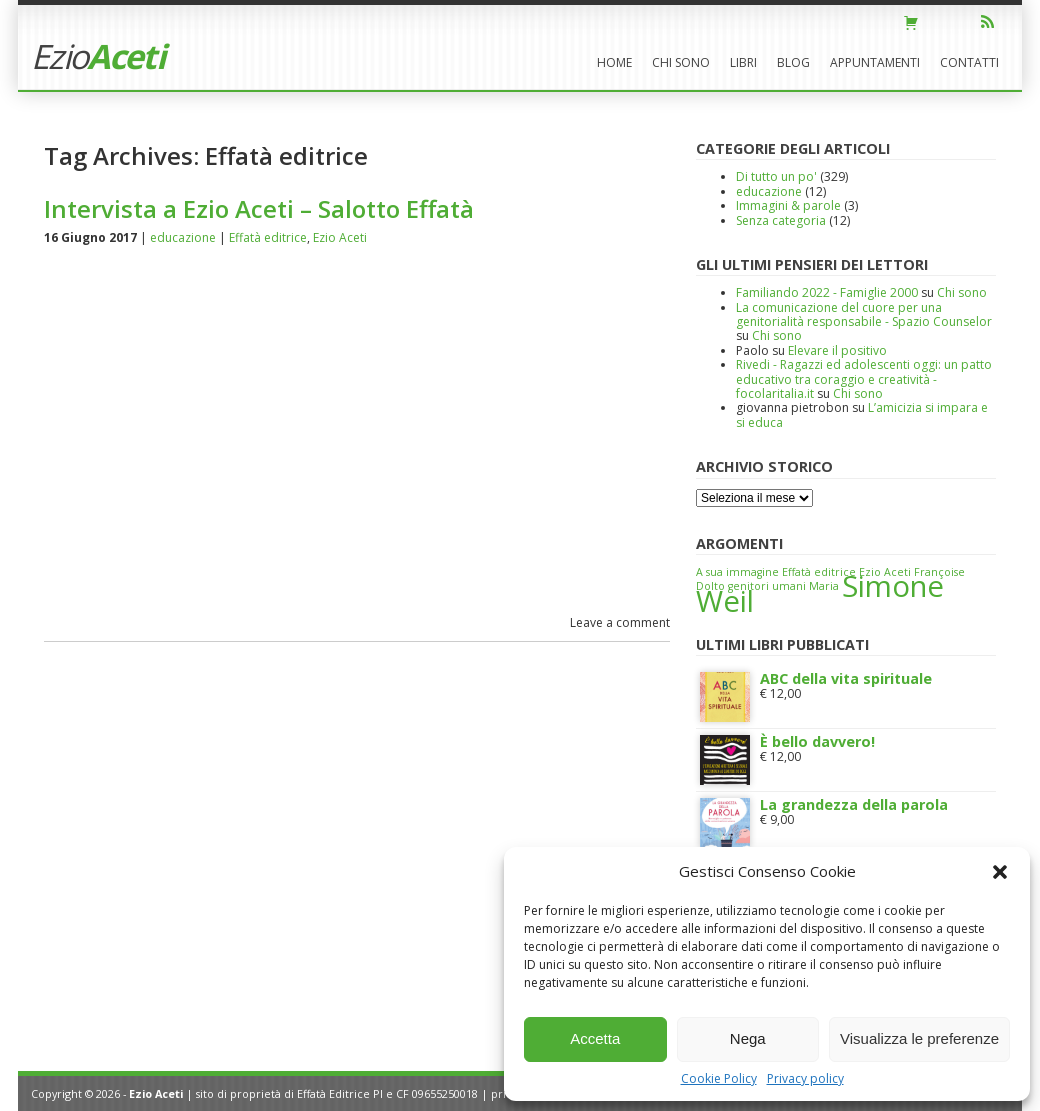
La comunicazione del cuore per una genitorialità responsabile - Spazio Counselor (864, 314)
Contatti (969, 62)
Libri (743, 62)
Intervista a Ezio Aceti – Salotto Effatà (259, 208)
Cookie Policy (719, 1078)
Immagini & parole (788, 205)
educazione (183, 237)
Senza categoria (781, 220)
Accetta (595, 1038)
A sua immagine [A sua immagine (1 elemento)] (737, 572)
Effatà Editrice (333, 1093)
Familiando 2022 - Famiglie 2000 (827, 292)
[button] (1000, 872)
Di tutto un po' (776, 176)
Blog (793, 62)
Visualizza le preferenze (919, 1038)
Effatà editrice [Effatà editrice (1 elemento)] (819, 572)
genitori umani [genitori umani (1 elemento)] (767, 586)
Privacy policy (805, 1078)
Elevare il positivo (837, 350)
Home (614, 62)
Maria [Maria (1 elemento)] (824, 586)
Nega (748, 1038)
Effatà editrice (268, 237)
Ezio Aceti (340, 237)
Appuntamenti (875, 62)
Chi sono (681, 62)
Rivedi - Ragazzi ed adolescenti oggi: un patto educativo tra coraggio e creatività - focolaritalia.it (864, 379)
